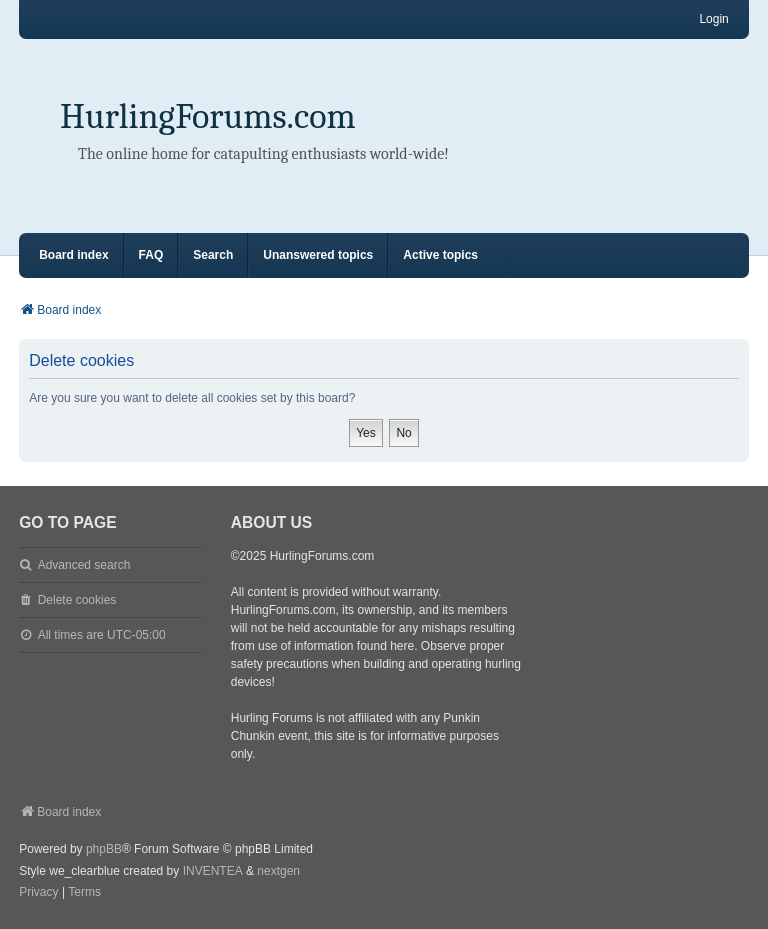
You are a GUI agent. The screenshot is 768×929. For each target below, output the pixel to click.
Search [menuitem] (213, 255)
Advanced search (84, 565)
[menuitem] (38, 893)
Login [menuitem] (713, 19)
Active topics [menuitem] (440, 255)
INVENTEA (213, 871)
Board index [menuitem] (73, 255)
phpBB (104, 849)
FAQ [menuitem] (151, 255)
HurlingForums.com (208, 116)
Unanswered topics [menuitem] (318, 255)
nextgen (278, 871)
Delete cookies (77, 600)
